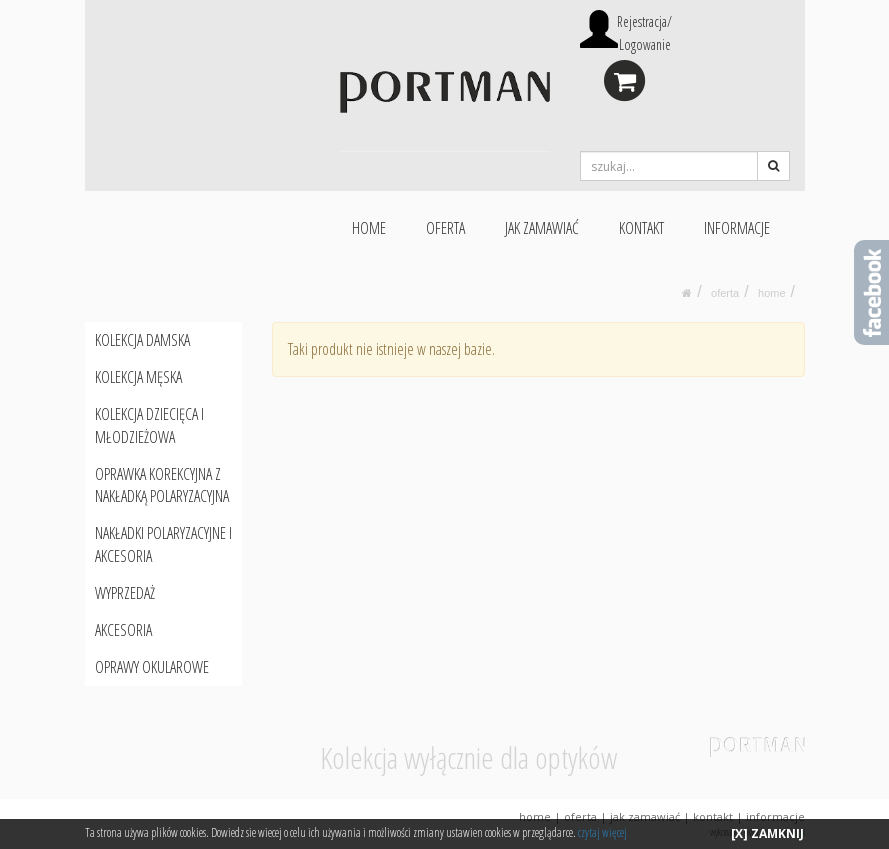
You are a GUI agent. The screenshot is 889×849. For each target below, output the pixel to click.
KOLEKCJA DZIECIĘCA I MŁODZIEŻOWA (149, 425)
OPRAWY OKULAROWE (152, 667)
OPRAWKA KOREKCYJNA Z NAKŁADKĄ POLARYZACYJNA (162, 485)
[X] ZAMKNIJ (767, 833)
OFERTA (445, 228)
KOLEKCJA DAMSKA (142, 340)
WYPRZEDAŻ (125, 593)
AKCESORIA (123, 630)
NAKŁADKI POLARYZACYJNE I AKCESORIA (163, 544)
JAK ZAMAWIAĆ (542, 228)
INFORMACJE (737, 228)
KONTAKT (641, 228)
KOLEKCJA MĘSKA (138, 377)
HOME (369, 228)
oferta (725, 293)
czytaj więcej (602, 832)
